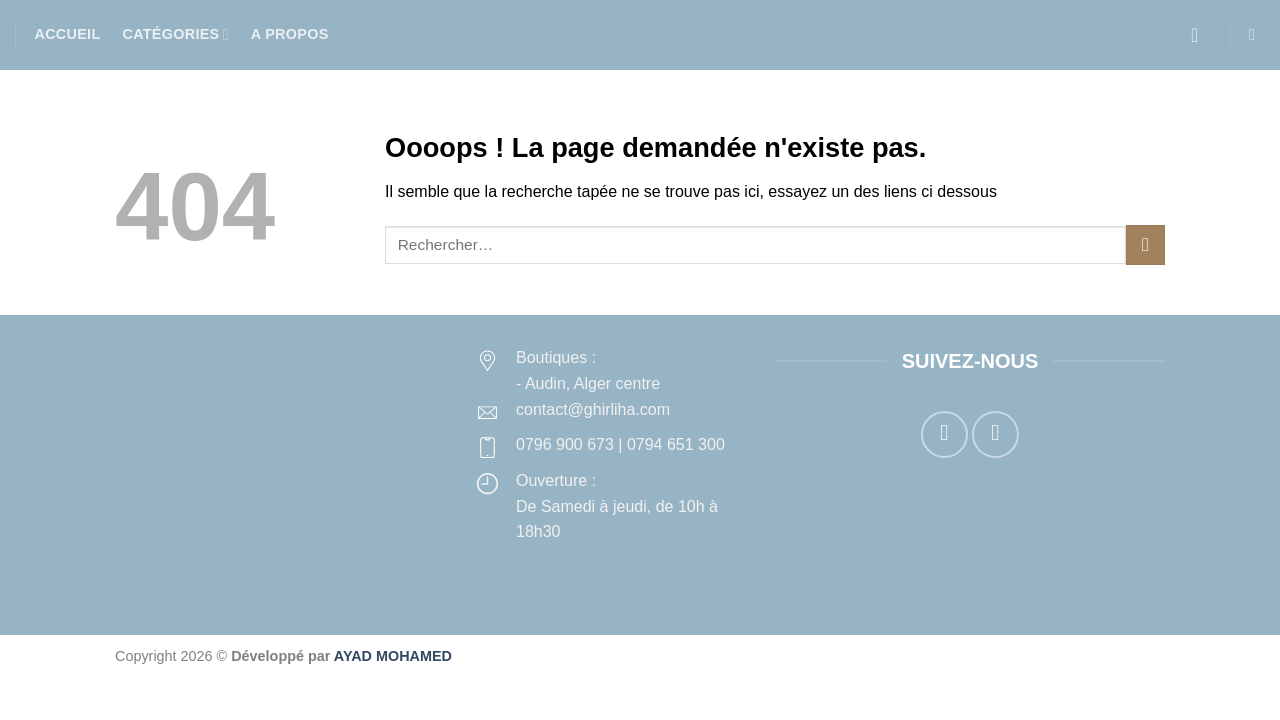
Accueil (68, 34)
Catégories (175, 34)
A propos (290, 34)
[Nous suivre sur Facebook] (944, 434)
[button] (1201, 35)
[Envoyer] (1145, 244)
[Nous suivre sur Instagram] (995, 434)
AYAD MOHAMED (393, 656)
